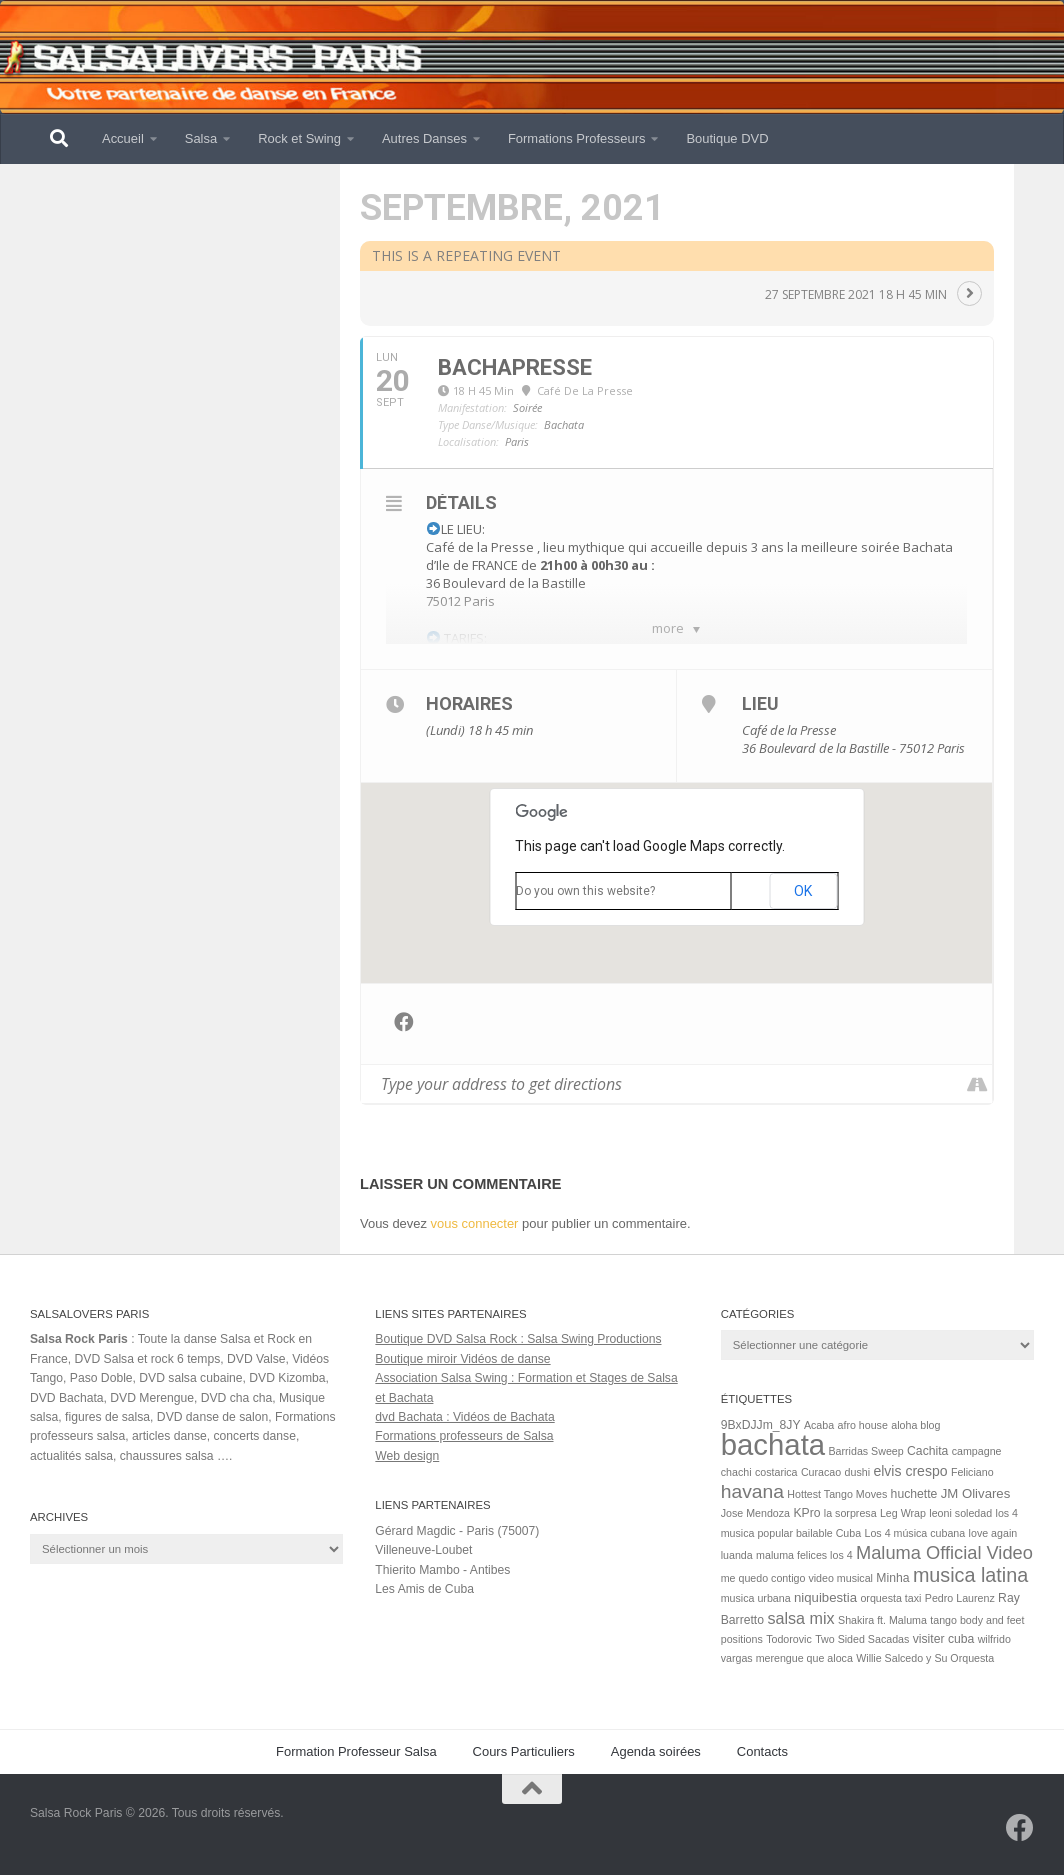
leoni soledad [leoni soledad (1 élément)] (960, 1513)
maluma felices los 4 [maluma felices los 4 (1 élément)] (804, 1555)
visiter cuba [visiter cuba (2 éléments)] (944, 1639)
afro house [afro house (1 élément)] (863, 1425)
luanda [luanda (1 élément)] (737, 1555)
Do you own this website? (585, 891)
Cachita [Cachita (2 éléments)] (927, 1451)
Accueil (123, 138)
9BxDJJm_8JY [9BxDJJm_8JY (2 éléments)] (761, 1425)
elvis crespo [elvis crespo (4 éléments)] (910, 1471)
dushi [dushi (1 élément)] (857, 1472)
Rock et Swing (299, 138)
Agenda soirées (656, 1751)
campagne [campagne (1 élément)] (977, 1451)
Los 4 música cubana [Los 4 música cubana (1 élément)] (915, 1533)
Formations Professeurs (577, 138)
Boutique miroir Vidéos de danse (462, 1359)
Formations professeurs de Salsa (464, 1436)
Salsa (201, 138)
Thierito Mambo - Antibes (442, 1570)
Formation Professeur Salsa (356, 1751)
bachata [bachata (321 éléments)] (773, 1444)
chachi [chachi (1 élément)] (736, 1472)
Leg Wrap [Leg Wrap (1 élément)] (903, 1513)
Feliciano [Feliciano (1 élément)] (972, 1472)
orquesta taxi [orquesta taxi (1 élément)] (890, 1598)
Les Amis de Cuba (424, 1589)
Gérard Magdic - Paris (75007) (457, 1531)
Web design (407, 1456)
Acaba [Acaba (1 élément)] (819, 1425)
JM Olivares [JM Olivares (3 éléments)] (976, 1493)
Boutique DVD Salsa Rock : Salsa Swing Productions (518, 1339)
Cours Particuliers (524, 1751)
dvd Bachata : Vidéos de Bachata (464, 1417)
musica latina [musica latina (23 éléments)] (970, 1575)
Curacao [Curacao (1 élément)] (821, 1472)
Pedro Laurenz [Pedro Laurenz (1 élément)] (960, 1598)
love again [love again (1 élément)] (993, 1533)
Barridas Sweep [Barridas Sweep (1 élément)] (865, 1451)
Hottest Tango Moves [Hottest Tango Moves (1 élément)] (837, 1494)
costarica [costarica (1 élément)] (776, 1472)
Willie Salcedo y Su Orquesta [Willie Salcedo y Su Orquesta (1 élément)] (925, 1658)
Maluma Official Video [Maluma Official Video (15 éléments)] (944, 1552)
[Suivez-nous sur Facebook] (1020, 1828)
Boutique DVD (727, 138)
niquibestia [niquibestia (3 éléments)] (825, 1597)
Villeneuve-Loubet (423, 1550)
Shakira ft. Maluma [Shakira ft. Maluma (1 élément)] (882, 1620)
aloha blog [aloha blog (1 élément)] (915, 1425)
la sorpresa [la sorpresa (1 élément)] (850, 1513)
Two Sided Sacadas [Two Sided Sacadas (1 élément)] (862, 1639)
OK (803, 891)
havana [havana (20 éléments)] (752, 1491)
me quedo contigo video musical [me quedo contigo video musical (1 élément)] (797, 1578)
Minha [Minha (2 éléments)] (892, 1578)
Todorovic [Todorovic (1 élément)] (789, 1639)
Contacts (762, 1751)
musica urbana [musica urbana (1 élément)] (756, 1598)
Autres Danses (424, 138)
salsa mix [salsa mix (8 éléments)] (800, 1618)
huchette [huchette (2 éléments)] (914, 1494)
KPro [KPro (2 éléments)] (806, 1513)
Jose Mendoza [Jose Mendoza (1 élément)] (755, 1513)
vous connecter (475, 1223)
